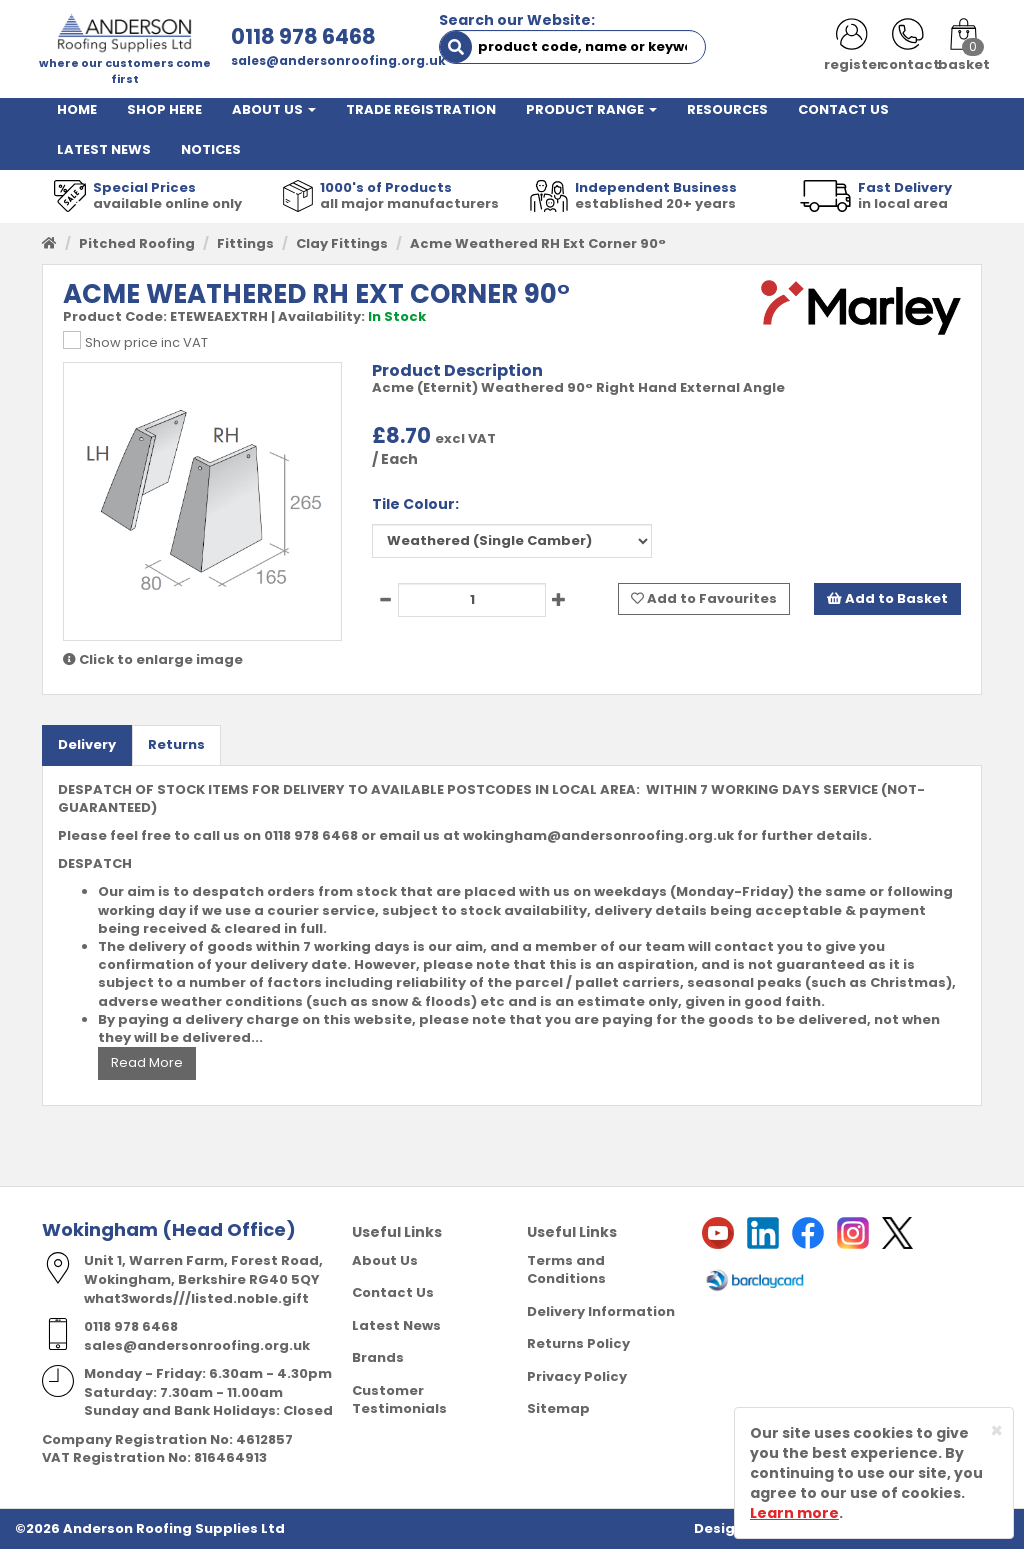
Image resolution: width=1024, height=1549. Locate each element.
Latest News (396, 1325)
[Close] (996, 1430)
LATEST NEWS (104, 149)
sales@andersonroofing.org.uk (338, 60)
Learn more (794, 1513)
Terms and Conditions (566, 1270)
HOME (77, 109)
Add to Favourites (704, 598)
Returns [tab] (176, 744)
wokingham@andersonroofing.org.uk (598, 835)
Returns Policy (578, 1343)
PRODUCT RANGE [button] (591, 109)
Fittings (245, 243)
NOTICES (211, 149)
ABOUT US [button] (274, 109)
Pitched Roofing (137, 243)
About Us (385, 1260)
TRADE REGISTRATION (421, 109)
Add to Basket (887, 598)
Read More (147, 1062)
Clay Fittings (342, 243)
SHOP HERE (164, 109)
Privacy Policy (577, 1376)
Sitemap (558, 1408)
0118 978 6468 (303, 36)
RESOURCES (727, 109)
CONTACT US (843, 109)
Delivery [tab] (87, 744)
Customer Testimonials (399, 1400)
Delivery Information (601, 1311)
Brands (378, 1357)
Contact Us (393, 1292)
